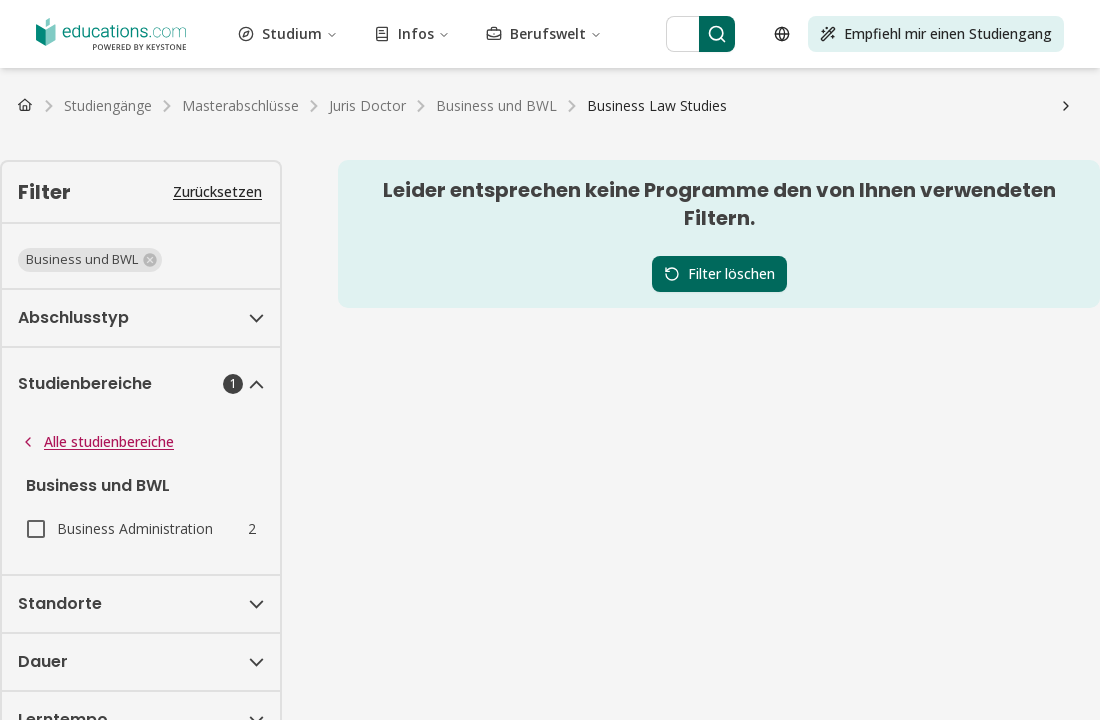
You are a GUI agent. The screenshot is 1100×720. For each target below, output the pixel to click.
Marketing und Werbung (320, 70)
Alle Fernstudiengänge (418, 142)
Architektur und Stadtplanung (218, 16)
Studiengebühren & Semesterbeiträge (248, 178)
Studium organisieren (542, 196)
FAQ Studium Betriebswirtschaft (881, 196)
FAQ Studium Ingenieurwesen (750, 214)
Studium (102, 328)
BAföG (31, 178)
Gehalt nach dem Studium (222, 196)
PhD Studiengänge (479, 124)
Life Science (915, 52)
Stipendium (92, 178)
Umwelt (638, 34)
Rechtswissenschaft (811, 52)
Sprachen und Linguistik (670, 52)
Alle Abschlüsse (591, 124)
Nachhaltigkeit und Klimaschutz (535, 88)
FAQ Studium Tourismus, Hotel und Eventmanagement (475, 214)
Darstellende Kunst (578, 70)
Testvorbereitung (791, 88)
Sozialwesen (257, 88)
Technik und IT (688, 88)
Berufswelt (109, 394)
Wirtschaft (110, 34)
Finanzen (730, 34)
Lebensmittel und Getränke (847, 34)
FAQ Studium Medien (146, 232)
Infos (92, 361)
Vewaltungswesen (65, 16)
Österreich (121, 160)
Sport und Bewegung (364, 88)
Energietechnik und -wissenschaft (403, 34)
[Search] (200, 443)
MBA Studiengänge (355, 124)
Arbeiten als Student (73, 196)
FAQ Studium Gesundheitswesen (192, 214)
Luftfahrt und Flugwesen (504, 16)
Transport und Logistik (185, 106)
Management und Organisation (143, 70)
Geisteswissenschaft (249, 52)
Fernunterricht (54, 250)
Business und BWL (646, 16)
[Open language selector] (28, 509)
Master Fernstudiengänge (265, 142)
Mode (682, 34)
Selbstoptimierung (158, 88)
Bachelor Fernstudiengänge (96, 142)
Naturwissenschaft (458, 70)
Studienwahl (434, 196)
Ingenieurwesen (561, 34)
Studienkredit (411, 178)
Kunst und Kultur (369, 16)
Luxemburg (374, 160)
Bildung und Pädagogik (219, 34)
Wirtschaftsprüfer (64, 268)
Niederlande (248, 160)
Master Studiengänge (225, 124)
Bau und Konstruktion (779, 16)
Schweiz (182, 160)
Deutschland (48, 160)
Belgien (312, 160)
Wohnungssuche (663, 196)
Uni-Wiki (746, 196)
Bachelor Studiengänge (82, 124)
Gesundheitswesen (125, 52)
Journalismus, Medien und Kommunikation (453, 52)
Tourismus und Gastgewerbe (937, 88)
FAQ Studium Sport (911, 214)
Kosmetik (882, 16)
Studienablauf (349, 196)
